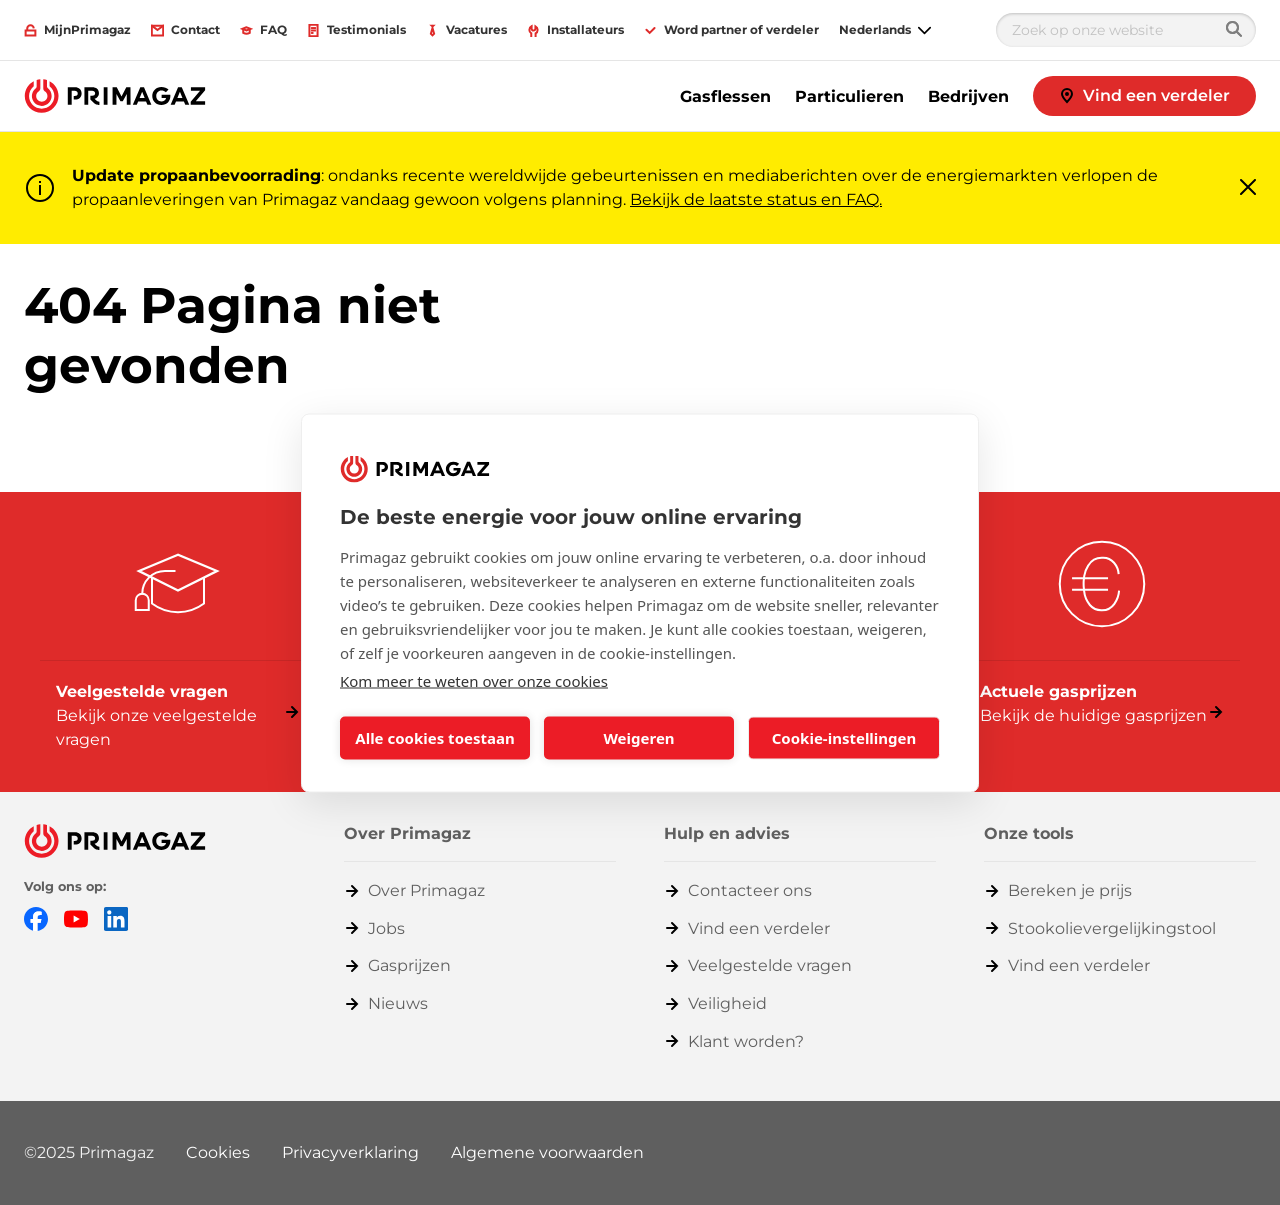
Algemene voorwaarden (547, 1152)
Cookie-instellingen (844, 738)
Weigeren (638, 738)
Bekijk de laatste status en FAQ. (756, 199)
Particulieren (849, 96)
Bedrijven (968, 96)
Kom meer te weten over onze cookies (474, 680)
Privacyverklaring (350, 1152)
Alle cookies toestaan (434, 738)
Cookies (218, 1152)
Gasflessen (725, 96)
